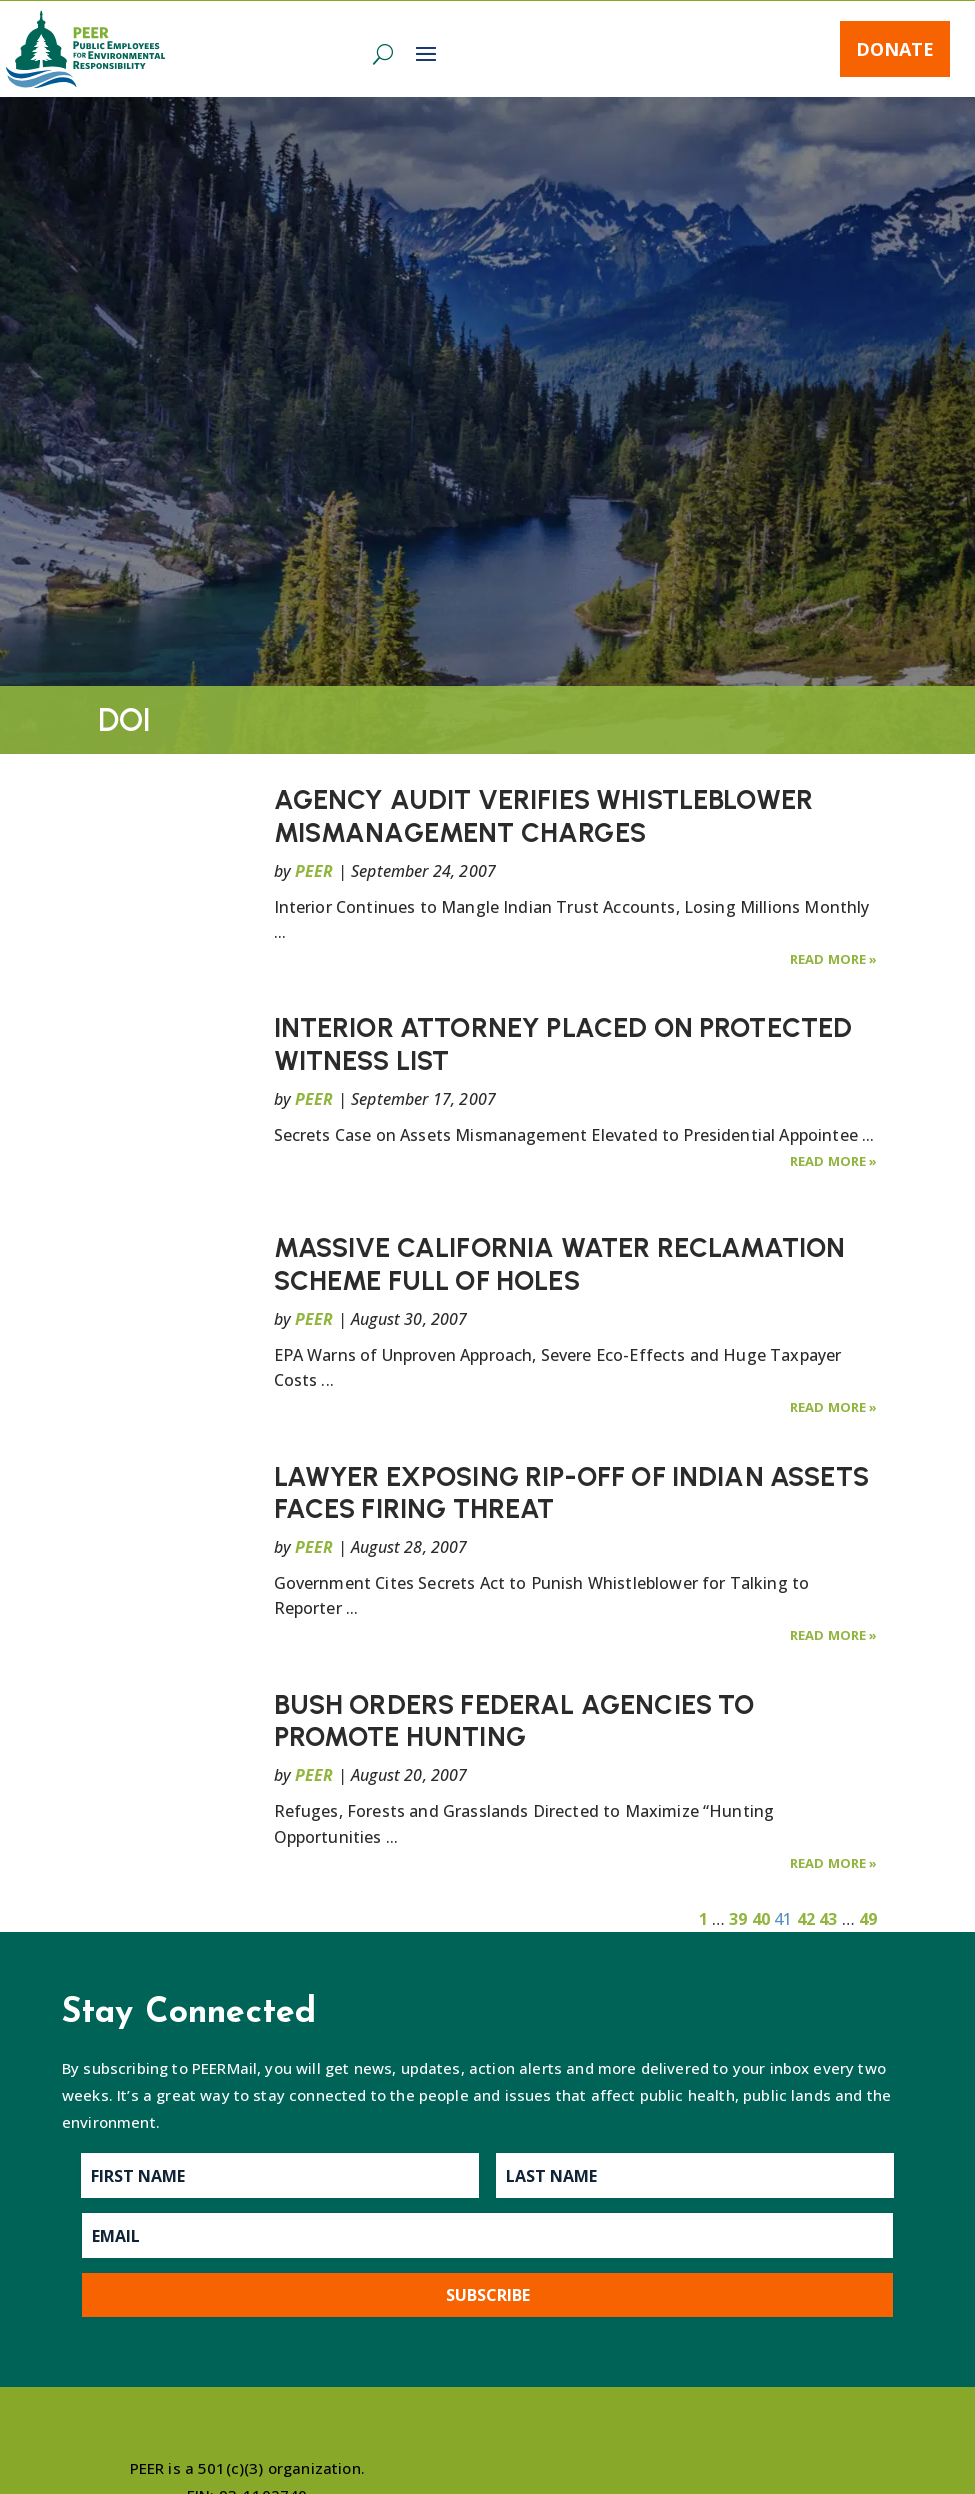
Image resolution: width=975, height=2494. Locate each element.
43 (828, 1919)
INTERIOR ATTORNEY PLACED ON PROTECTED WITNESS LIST (563, 1043)
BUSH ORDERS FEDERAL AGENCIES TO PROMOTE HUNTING (514, 1720)
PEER (314, 871)
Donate (895, 49)
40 (761, 1919)
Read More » (834, 959)
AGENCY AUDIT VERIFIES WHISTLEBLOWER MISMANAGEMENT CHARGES (544, 815)
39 (738, 1919)
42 (806, 1919)
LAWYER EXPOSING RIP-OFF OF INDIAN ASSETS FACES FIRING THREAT (571, 1492)
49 (868, 1919)
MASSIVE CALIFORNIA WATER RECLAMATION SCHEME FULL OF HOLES (560, 1263)
